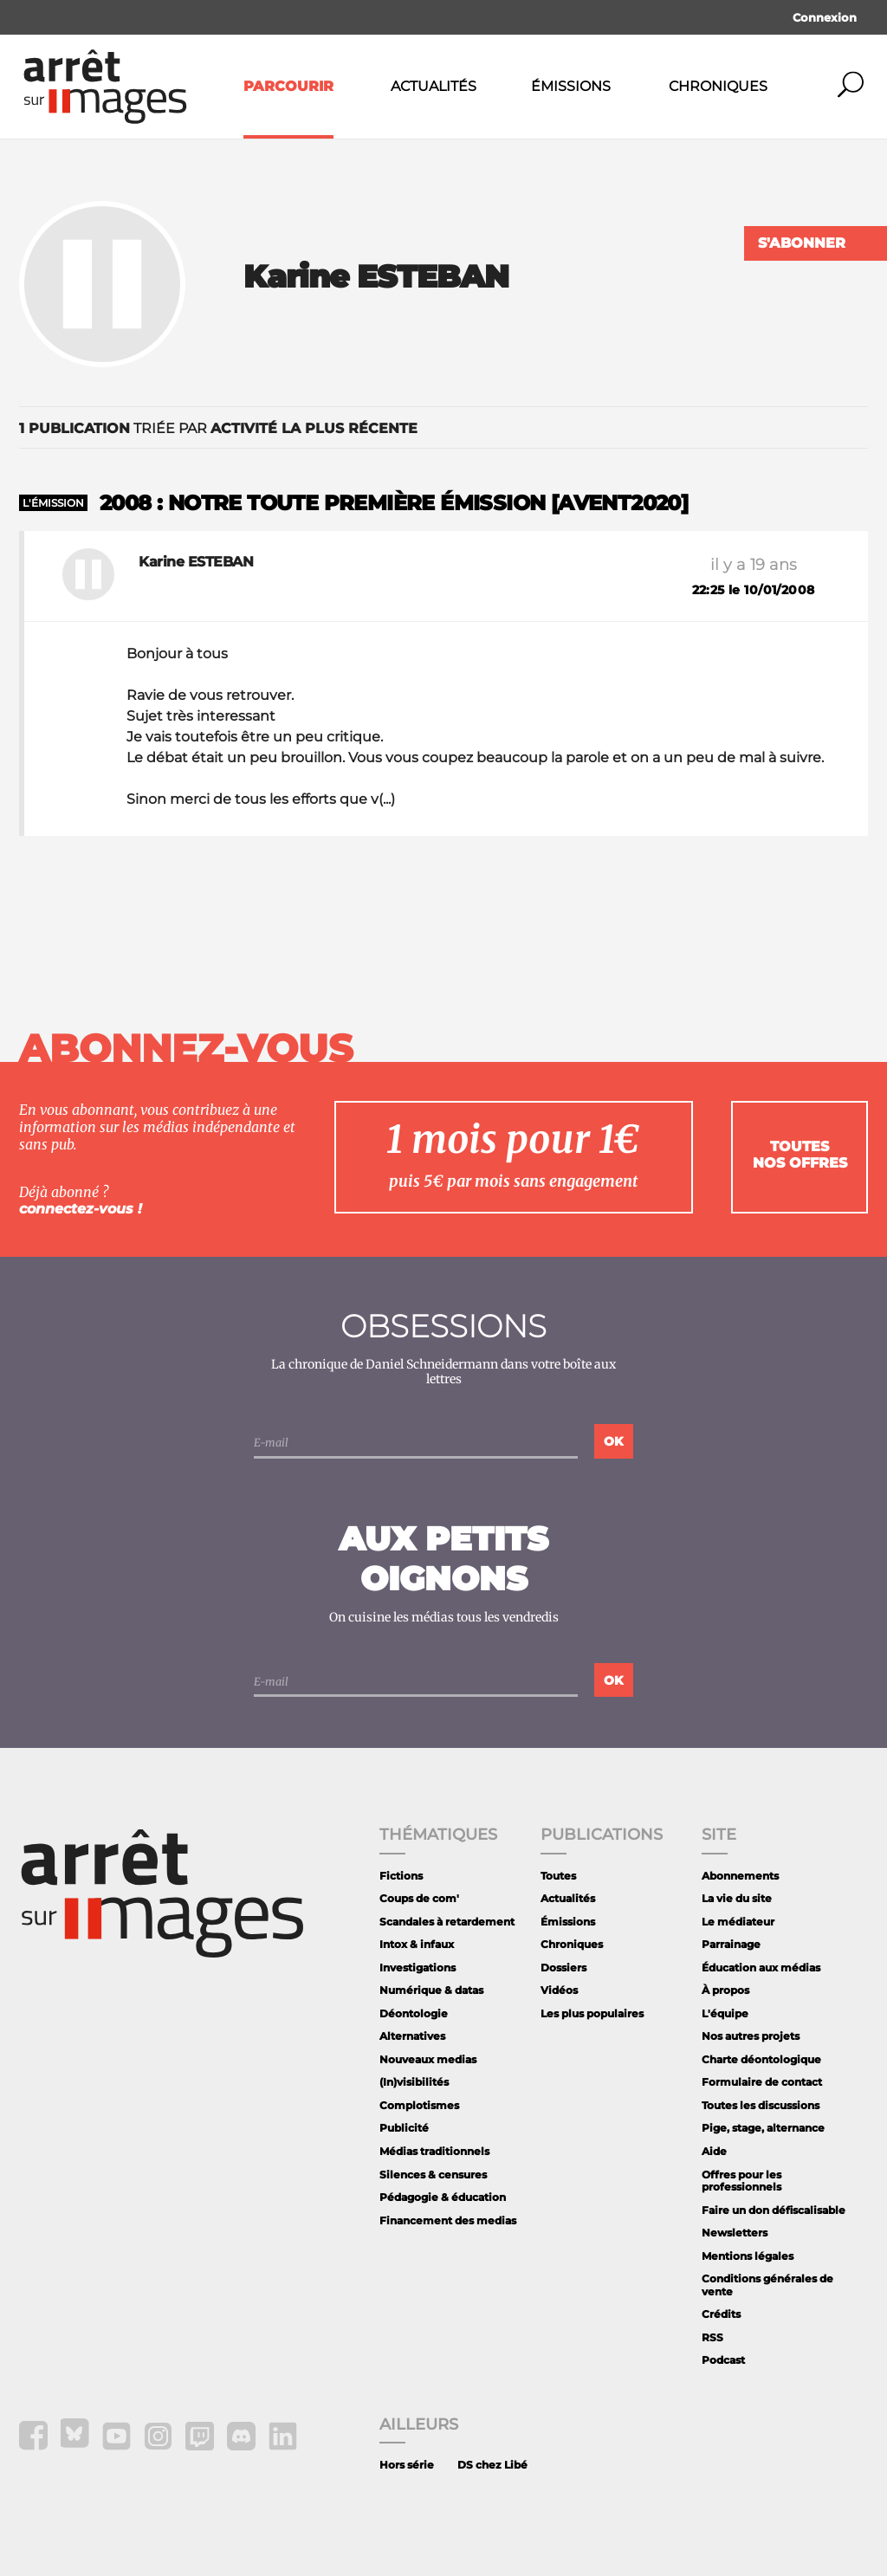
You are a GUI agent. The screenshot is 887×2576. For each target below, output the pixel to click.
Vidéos (559, 1990)
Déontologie (413, 2013)
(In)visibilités (414, 2081)
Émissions (571, 86)
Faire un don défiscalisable (773, 2210)
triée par (218, 428)
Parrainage (731, 1944)
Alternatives (412, 2035)
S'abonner (801, 243)
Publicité (404, 2127)
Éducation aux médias (761, 1967)
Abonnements (740, 1875)
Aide (714, 2151)
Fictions (401, 1875)
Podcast (723, 2359)
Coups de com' (419, 1898)
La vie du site (737, 1898)
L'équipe (725, 2013)
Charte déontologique (761, 2059)
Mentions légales (747, 2255)
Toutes (558, 1875)
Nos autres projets (751, 2035)
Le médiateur (738, 1921)
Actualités (433, 86)
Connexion (825, 17)
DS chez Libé (492, 2464)
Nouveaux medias (427, 2059)
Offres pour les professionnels (741, 2180)
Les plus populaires (592, 2013)
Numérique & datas (431, 1990)
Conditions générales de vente (767, 2284)
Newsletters (734, 2232)
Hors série (406, 2464)
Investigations (417, 1967)
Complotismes (419, 2105)
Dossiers (563, 1967)
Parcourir (288, 86)
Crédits (721, 2313)
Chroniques (718, 86)
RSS (712, 2337)
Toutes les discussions (760, 2105)
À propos (725, 1990)
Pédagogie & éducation (442, 2197)
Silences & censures (433, 2174)
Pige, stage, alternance (763, 2127)
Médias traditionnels (434, 2151)
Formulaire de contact (762, 2081)
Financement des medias (447, 2220)
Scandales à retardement (447, 1921)
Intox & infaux (416, 1944)
